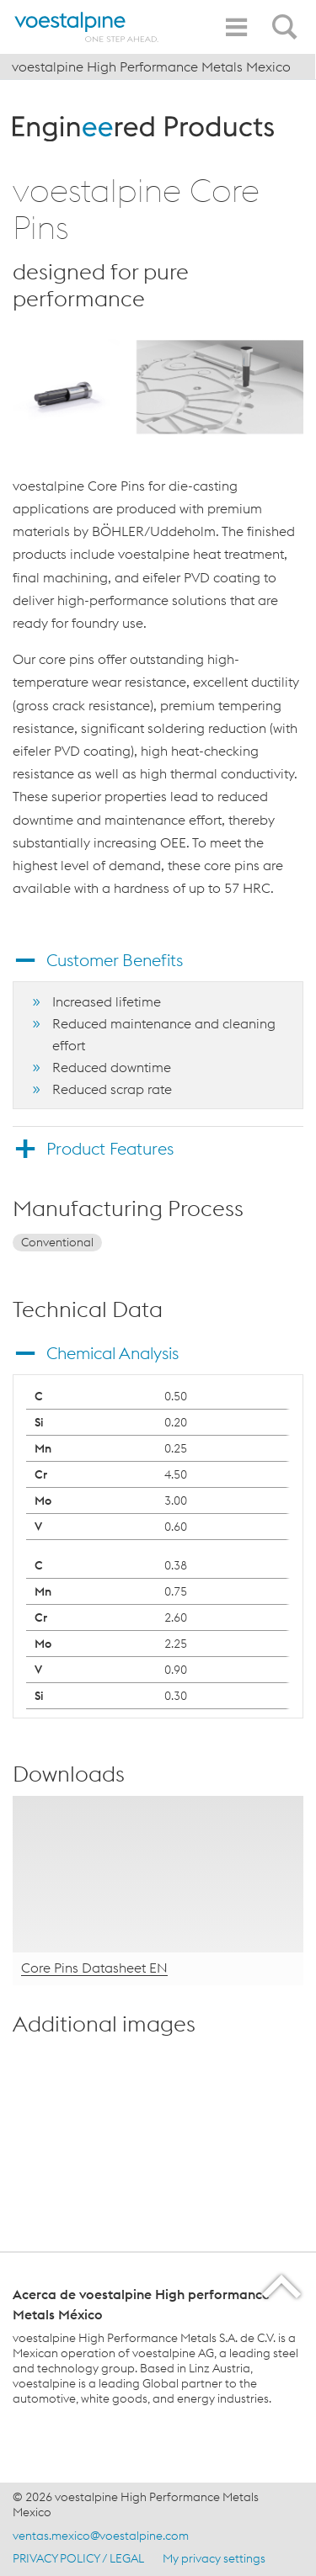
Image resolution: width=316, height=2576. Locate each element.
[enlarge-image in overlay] (275, 2132)
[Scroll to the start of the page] (283, 2286)
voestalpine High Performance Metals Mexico (151, 66)
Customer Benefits (114, 959)
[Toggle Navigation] (236, 27)
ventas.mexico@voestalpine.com (101, 2535)
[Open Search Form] (287, 18)
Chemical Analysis (112, 1352)
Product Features (110, 1148)
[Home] (87, 26)
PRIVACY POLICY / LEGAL (78, 2558)
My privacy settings (214, 2558)
